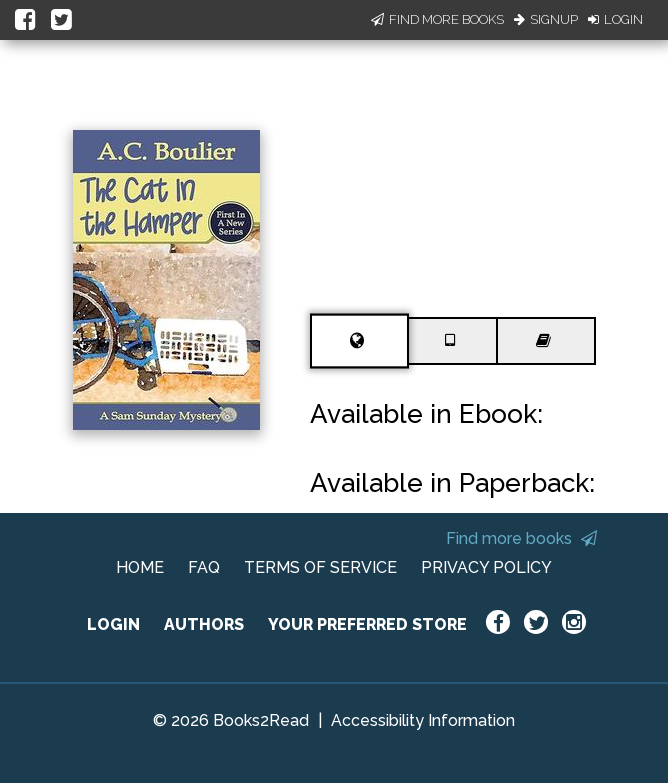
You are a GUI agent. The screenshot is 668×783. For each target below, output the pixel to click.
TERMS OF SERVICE (320, 567)
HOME (140, 567)
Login (615, 19)
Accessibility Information (423, 720)
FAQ (204, 567)
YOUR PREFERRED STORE (367, 624)
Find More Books (437, 19)
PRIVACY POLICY (486, 567)
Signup (546, 19)
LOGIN (113, 624)
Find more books (521, 538)
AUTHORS (204, 624)
